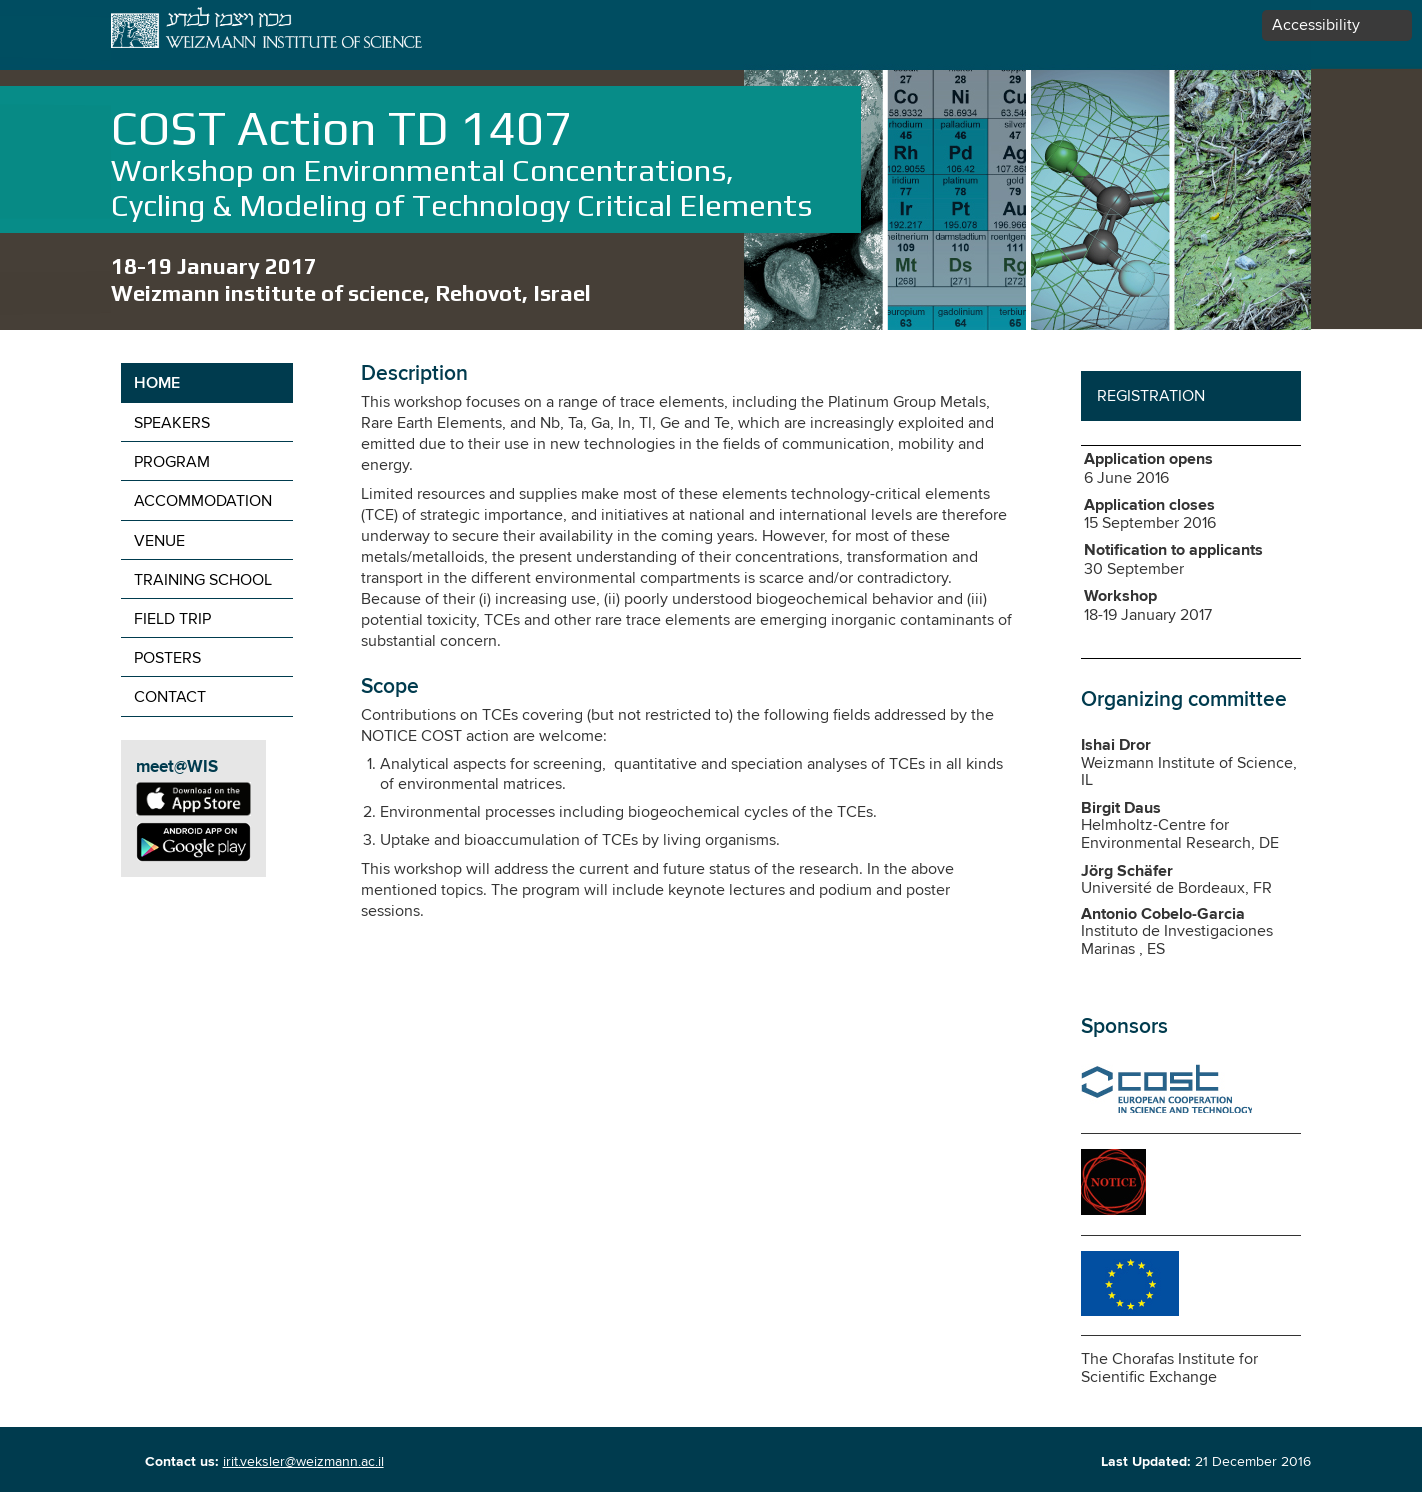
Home (157, 384)
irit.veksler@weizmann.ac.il (303, 1462)
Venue (159, 541)
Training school (203, 580)
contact (170, 697)
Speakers (172, 423)
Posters (167, 658)
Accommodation (203, 501)
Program (172, 462)
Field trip (172, 619)
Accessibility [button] (1316, 25)
